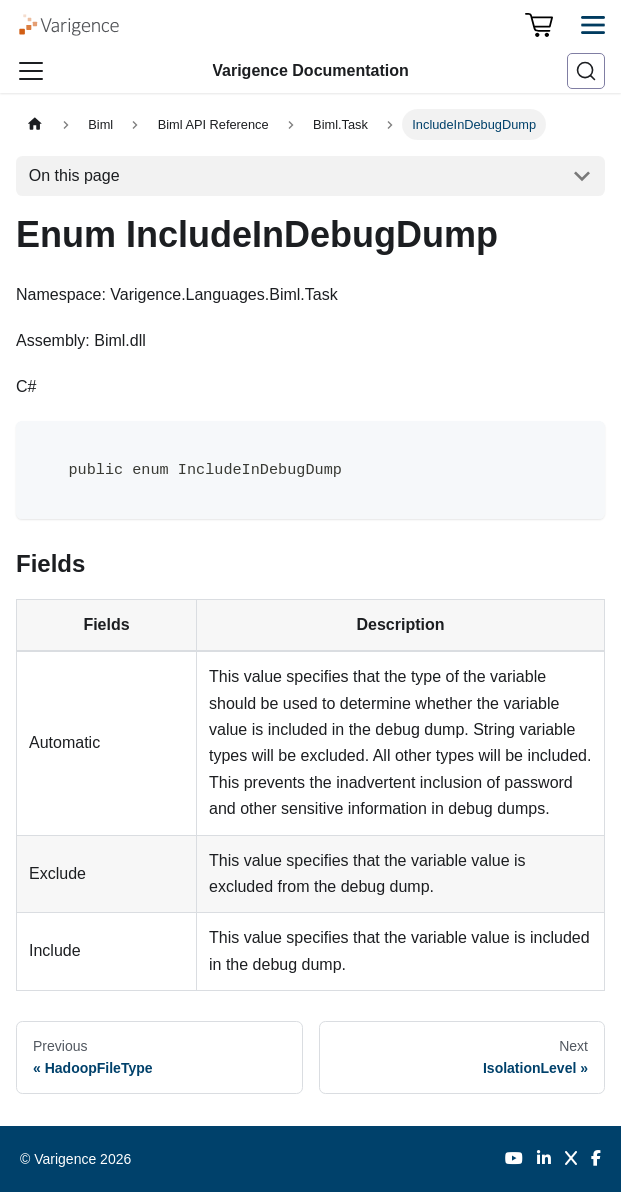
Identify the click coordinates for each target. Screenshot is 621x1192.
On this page (74, 175)
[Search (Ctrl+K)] (586, 71)
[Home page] (35, 124)
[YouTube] (514, 1159)
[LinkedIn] (544, 1159)
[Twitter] (571, 1159)
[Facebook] (596, 1159)
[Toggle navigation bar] (31, 71)
